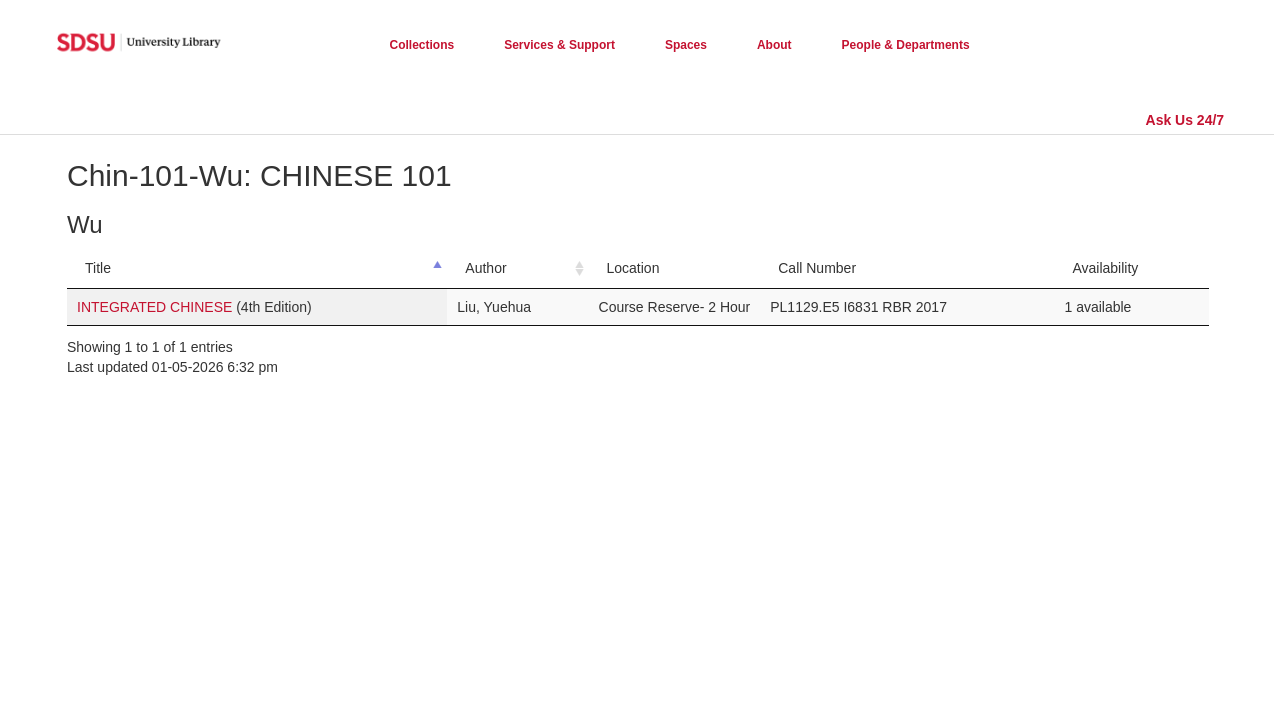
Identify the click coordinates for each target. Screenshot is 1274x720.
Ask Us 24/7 (1185, 120)
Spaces (686, 45)
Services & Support (559, 45)
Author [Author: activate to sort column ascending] (485, 268)
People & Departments (906, 45)
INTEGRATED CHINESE (156, 307)
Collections (422, 45)
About (774, 45)
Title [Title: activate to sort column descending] (98, 268)
